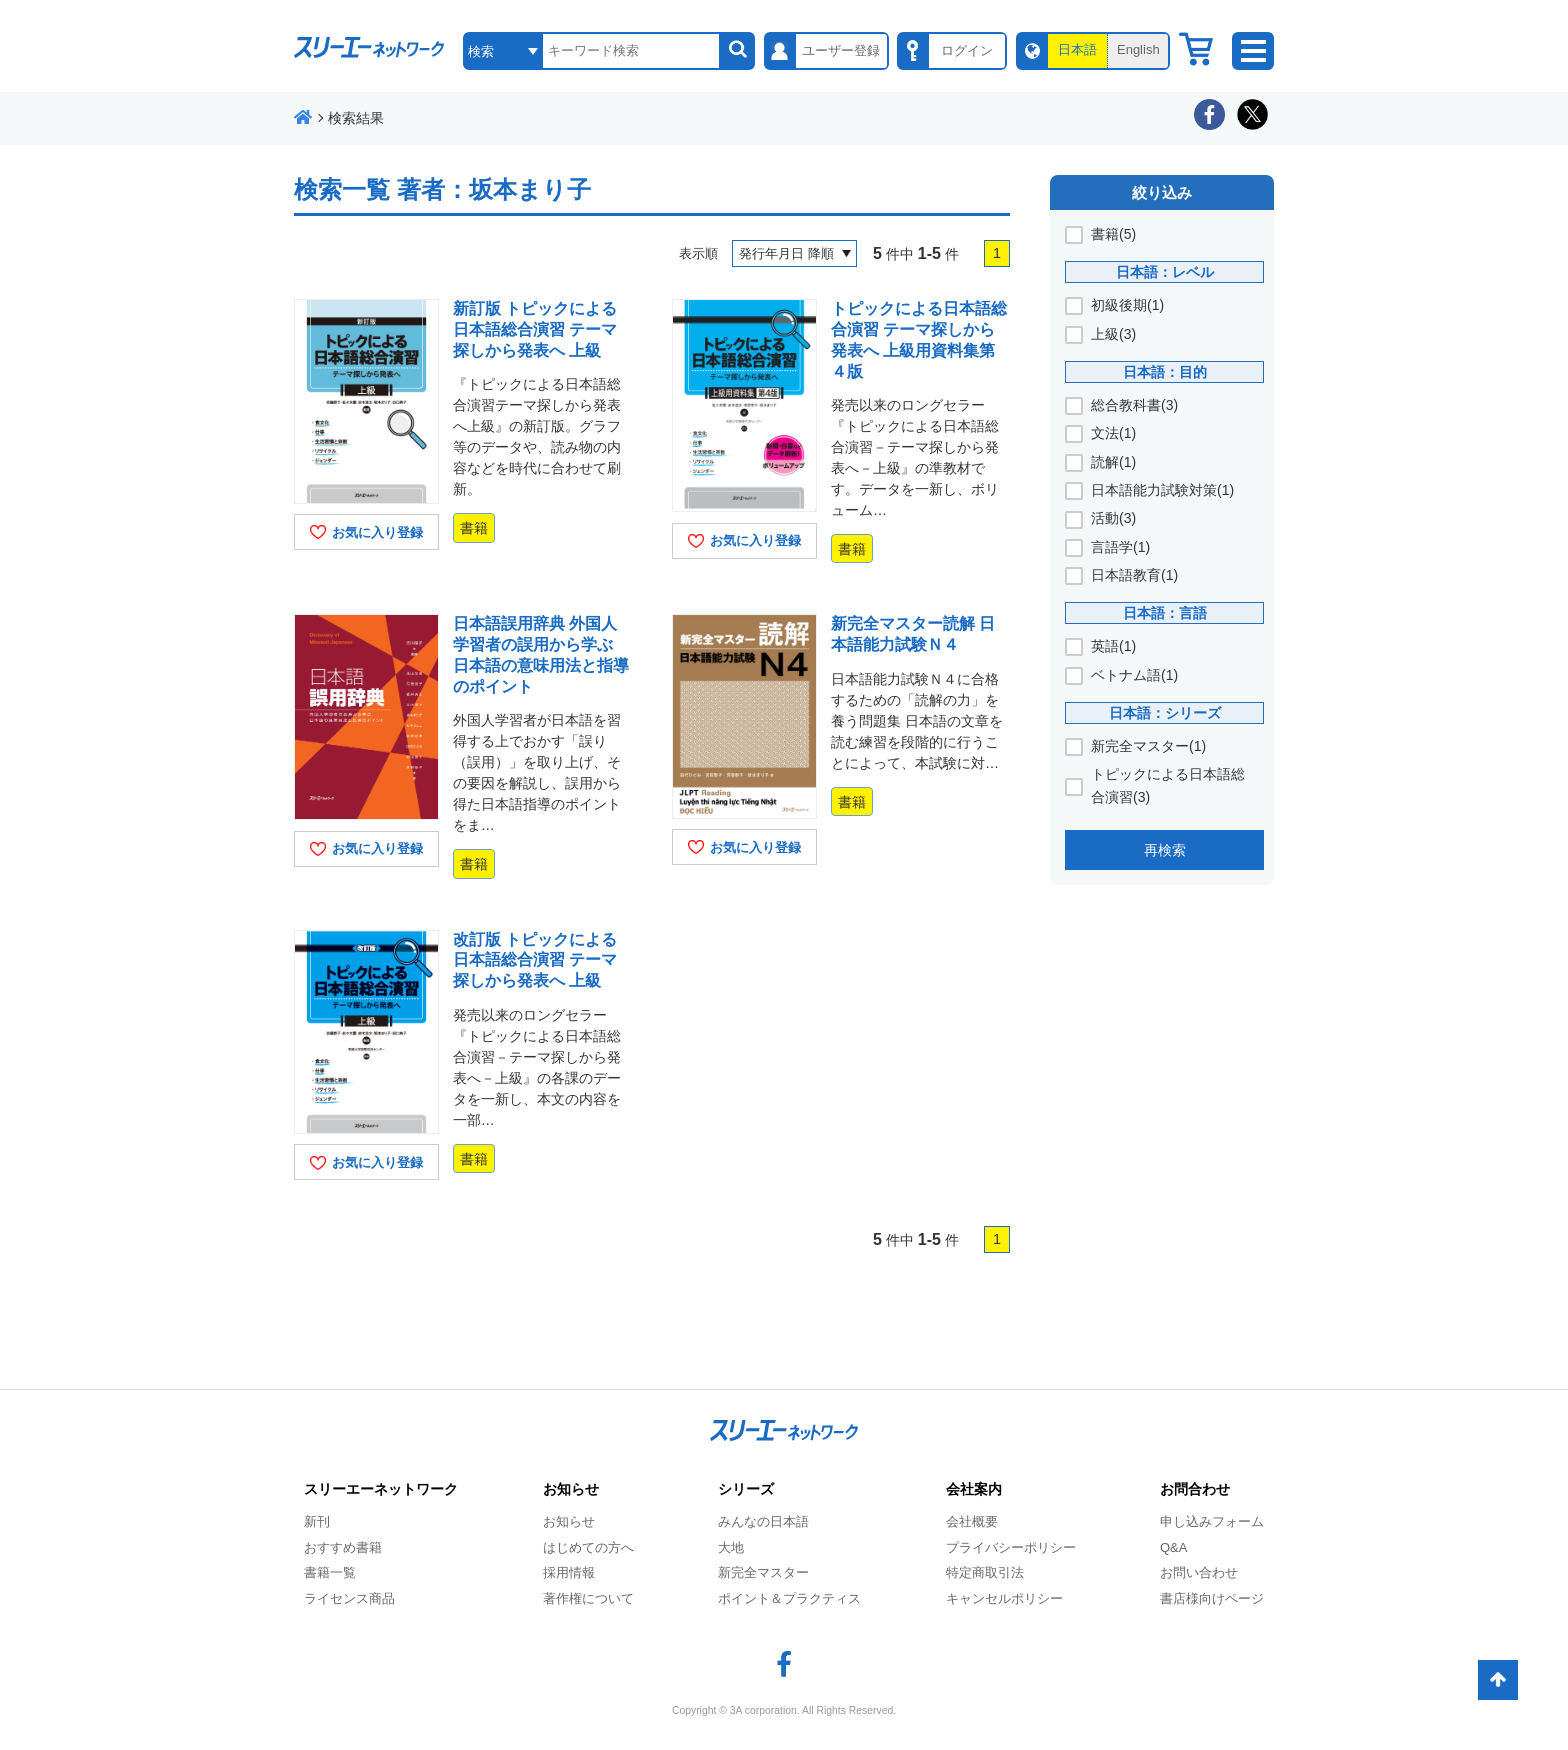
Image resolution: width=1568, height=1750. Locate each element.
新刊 (317, 1521)
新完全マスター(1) (1148, 746)
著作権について (588, 1598)
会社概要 (972, 1521)
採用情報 (569, 1572)
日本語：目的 (1165, 372)
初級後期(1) (1127, 305)
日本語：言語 (1165, 613)
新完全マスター (763, 1572)
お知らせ (569, 1521)
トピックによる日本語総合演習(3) (1168, 785)
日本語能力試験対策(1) (1162, 490)
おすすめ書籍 (343, 1547)
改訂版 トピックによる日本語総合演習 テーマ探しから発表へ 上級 (535, 960)
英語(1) (1113, 646)
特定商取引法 (985, 1572)
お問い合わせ (1199, 1572)
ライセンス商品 (349, 1598)
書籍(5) (1113, 234)
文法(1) (1113, 433)
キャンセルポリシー (1004, 1598)
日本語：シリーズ (1165, 713)
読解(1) (1113, 462)
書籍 (474, 528)
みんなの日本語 (763, 1521)
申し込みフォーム (1212, 1521)
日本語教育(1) (1134, 575)
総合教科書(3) (1134, 405)
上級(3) (1113, 334)
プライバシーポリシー (1011, 1547)
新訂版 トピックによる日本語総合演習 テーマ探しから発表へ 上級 (535, 329)
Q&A (1173, 1547)
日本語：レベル (1165, 272)
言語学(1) (1120, 547)
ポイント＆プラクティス (789, 1598)
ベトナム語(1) (1134, 675)
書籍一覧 (330, 1572)
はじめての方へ (588, 1547)
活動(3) (1113, 518)
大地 (731, 1547)
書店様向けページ (1212, 1598)
